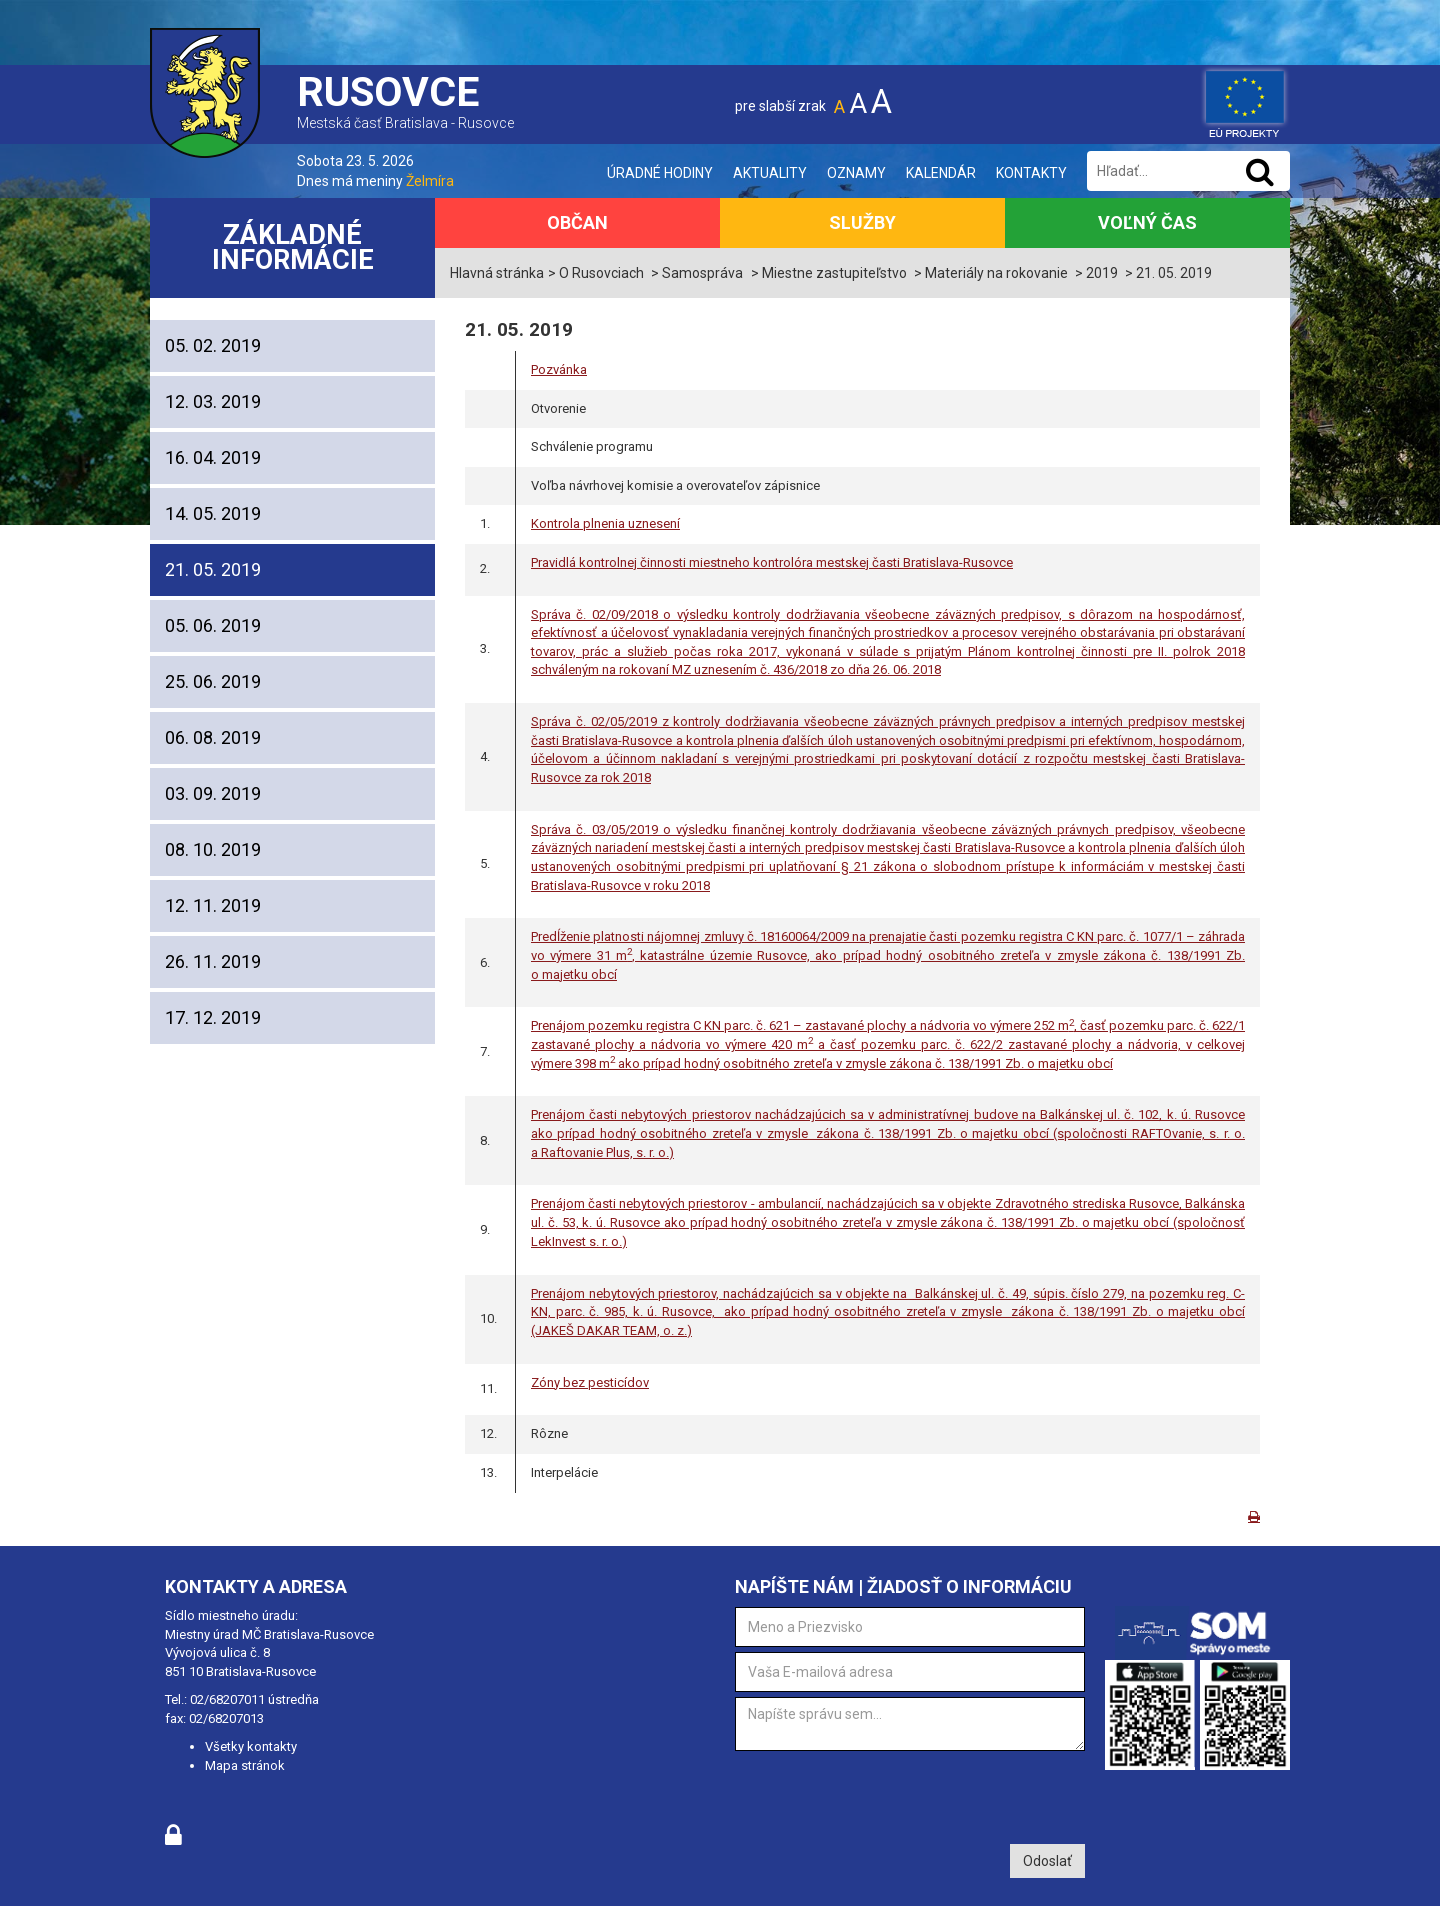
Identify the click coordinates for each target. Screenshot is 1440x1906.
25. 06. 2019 (213, 681)
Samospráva (702, 273)
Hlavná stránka (497, 273)
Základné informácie (293, 247)
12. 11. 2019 (213, 905)
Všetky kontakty (251, 1746)
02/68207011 (227, 1699)
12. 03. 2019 (213, 401)
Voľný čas (1147, 222)
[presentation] (887, 1795)
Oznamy (856, 173)
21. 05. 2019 (213, 569)
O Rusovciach (601, 273)
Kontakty (1031, 173)
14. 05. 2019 (213, 513)
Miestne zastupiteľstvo (834, 273)
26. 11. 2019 (213, 961)
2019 (1102, 273)
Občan (577, 222)
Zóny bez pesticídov (590, 1382)
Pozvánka (559, 369)
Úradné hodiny (660, 173)
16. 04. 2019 (213, 457)
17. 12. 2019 (213, 1017)
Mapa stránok (245, 1765)
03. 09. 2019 (213, 793)
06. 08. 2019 (213, 737)
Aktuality (770, 173)
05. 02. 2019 (213, 345)
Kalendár (941, 173)
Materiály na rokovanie (996, 273)
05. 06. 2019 (213, 625)
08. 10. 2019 (213, 849)
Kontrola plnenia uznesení (605, 523)
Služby (862, 222)
